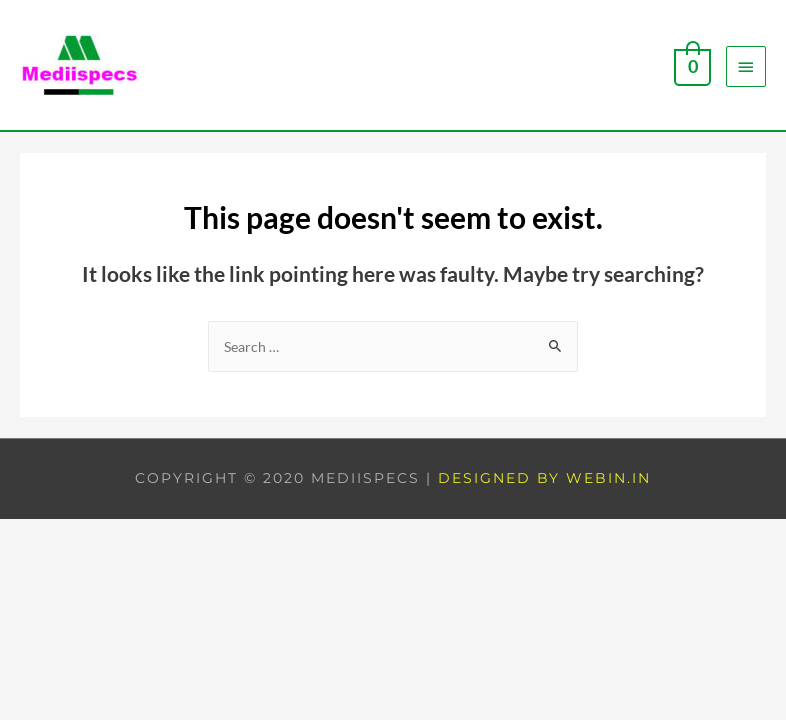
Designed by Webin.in (544, 478)
